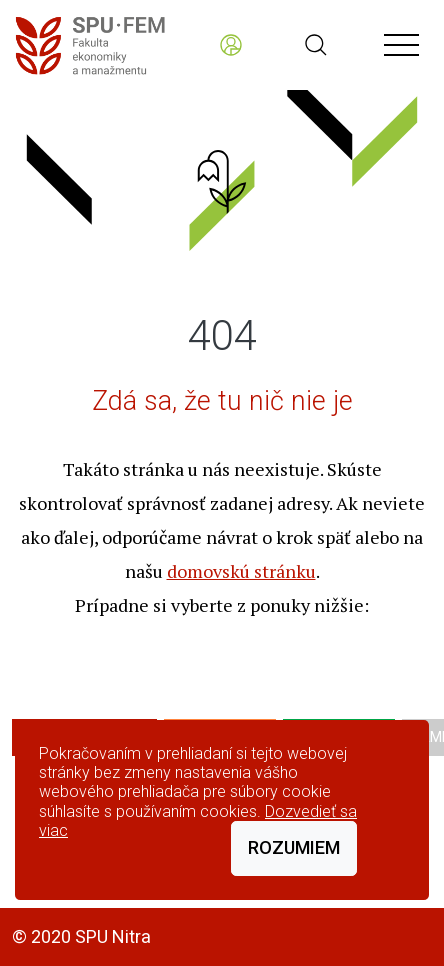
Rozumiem (294, 847)
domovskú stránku (241, 571)
